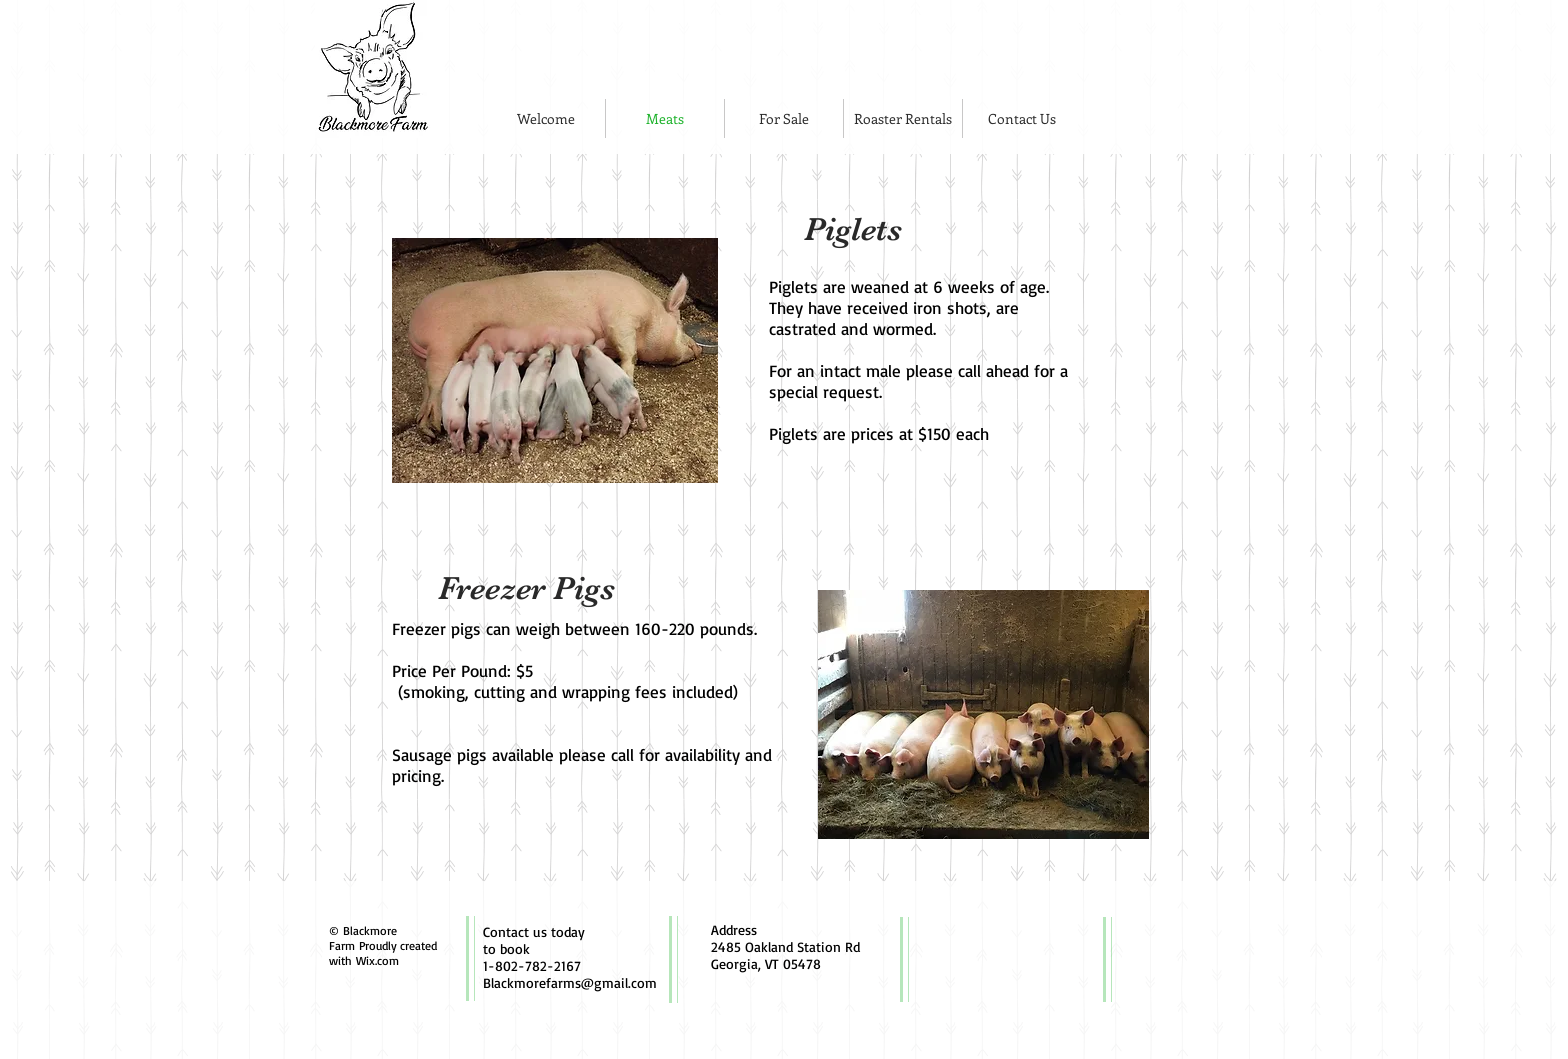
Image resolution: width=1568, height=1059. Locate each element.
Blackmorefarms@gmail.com (570, 982)
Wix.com (377, 960)
